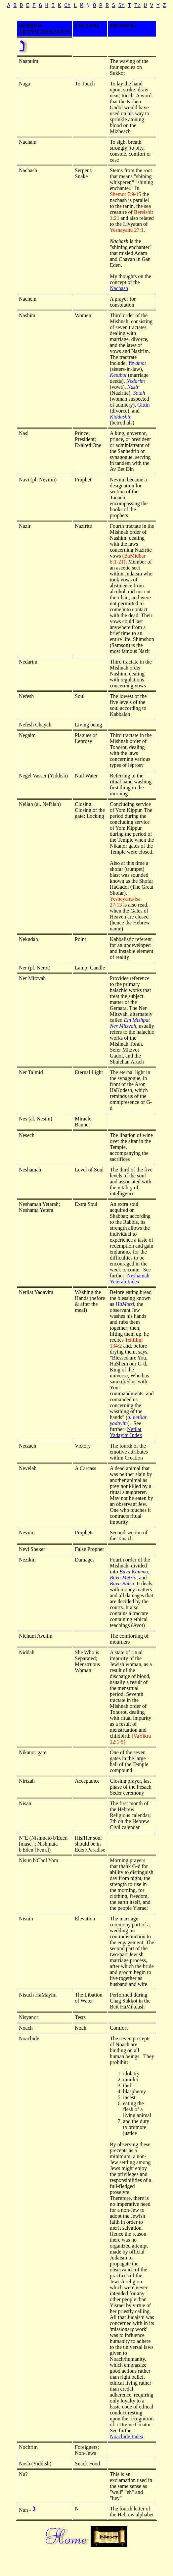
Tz (137, 6)
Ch (67, 6)
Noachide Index (127, 2436)
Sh (121, 6)
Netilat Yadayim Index (126, 1432)
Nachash (119, 288)
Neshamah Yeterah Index (130, 1278)
